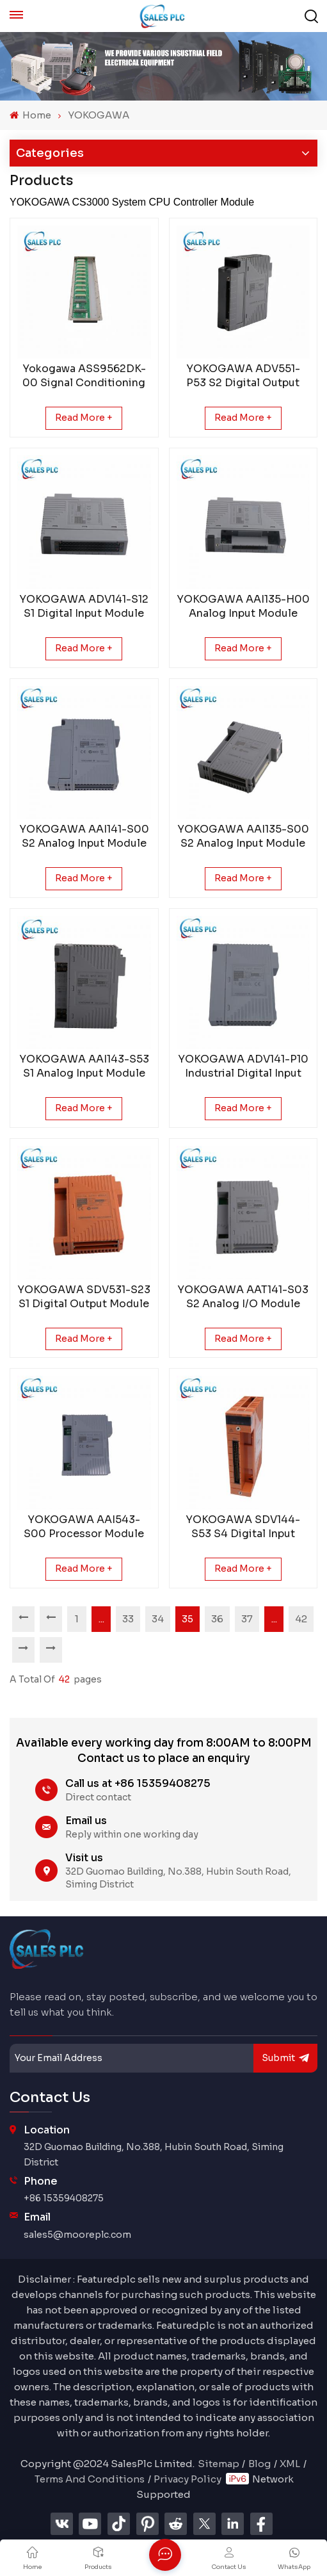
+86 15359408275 (64, 2198)
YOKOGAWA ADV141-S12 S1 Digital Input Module (83, 606)
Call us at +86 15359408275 (138, 1783)
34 (158, 1619)
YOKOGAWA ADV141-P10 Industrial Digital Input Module (243, 1066)
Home (30, 115)
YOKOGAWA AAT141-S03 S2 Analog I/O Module (242, 1296)
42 (301, 1619)
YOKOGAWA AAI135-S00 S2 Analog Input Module (243, 836)
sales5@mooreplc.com (77, 2234)
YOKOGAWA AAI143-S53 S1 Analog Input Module (84, 1066)
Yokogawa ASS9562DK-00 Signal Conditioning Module (84, 376)
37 (247, 1619)
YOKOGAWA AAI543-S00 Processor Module (84, 1526)
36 (217, 1619)
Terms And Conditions (90, 2479)
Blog (259, 2464)
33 (128, 1619)
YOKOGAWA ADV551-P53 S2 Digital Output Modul (243, 376)
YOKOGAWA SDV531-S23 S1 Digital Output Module (83, 1296)
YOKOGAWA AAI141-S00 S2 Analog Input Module (84, 836)
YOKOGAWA (98, 115)
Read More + (84, 417)
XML (290, 2464)
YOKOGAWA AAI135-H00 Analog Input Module (243, 606)
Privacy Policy (187, 2479)
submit (285, 2058)
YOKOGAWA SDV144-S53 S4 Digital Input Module (243, 1527)
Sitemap (218, 2464)
